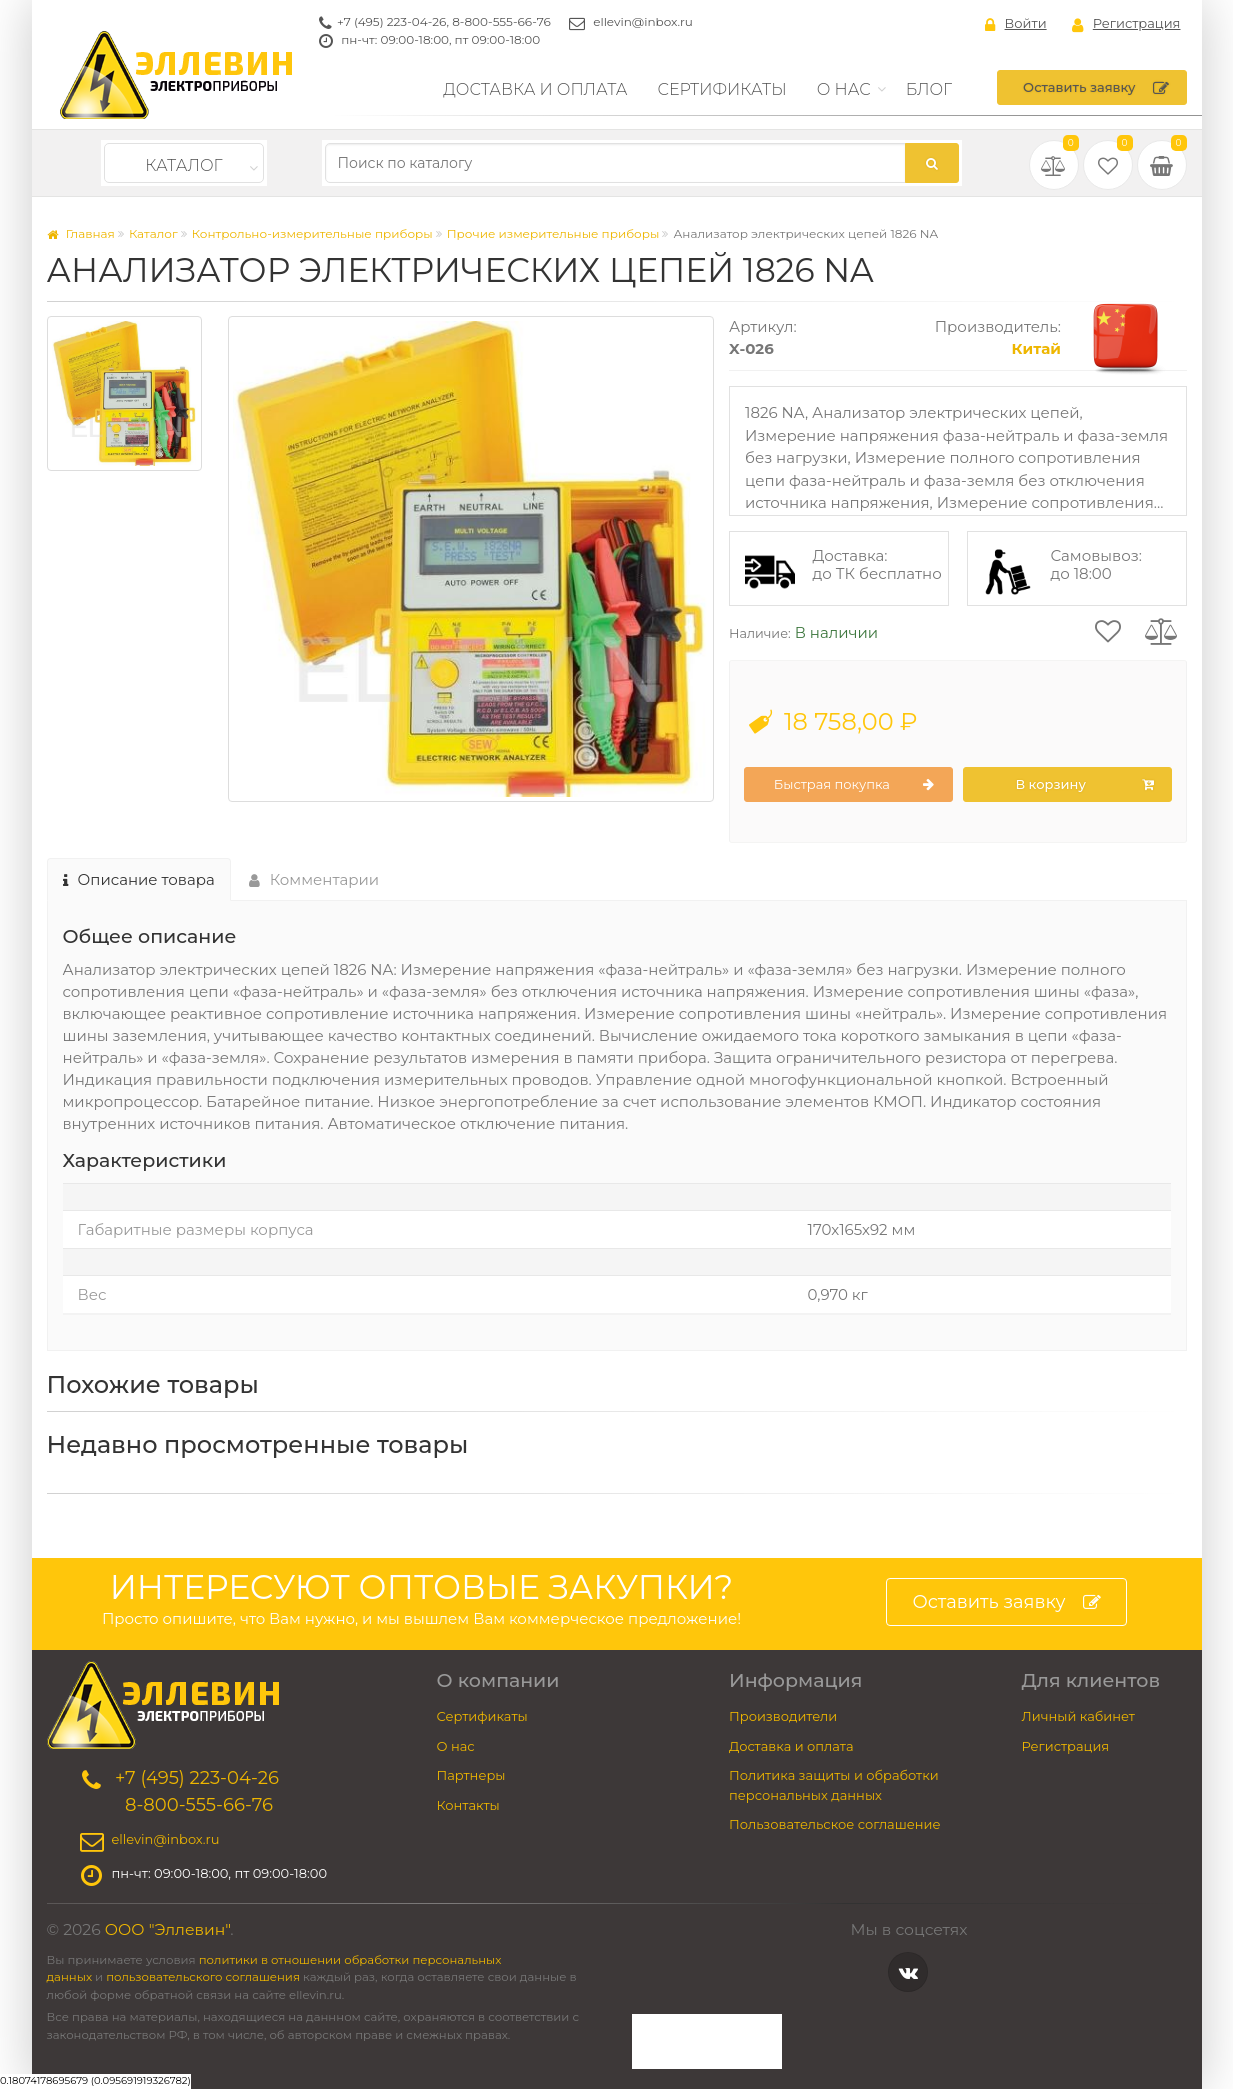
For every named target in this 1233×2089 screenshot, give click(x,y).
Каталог (183, 165)
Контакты (468, 1805)
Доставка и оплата (535, 89)
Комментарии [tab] (314, 879)
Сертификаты (722, 89)
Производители (783, 1716)
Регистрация (1126, 24)
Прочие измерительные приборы (553, 233)
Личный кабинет (1078, 1716)
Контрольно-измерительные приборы (312, 233)
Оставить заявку (1095, 88)
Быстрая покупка (854, 785)
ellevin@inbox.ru (643, 21)
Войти (1016, 24)
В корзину (1084, 785)
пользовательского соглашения (203, 1977)
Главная (81, 233)
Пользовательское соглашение (835, 1824)
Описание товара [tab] (139, 879)
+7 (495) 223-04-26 (391, 21)
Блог (929, 89)
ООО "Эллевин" (168, 1929)
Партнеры (471, 1775)
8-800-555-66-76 (501, 21)
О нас (844, 89)
